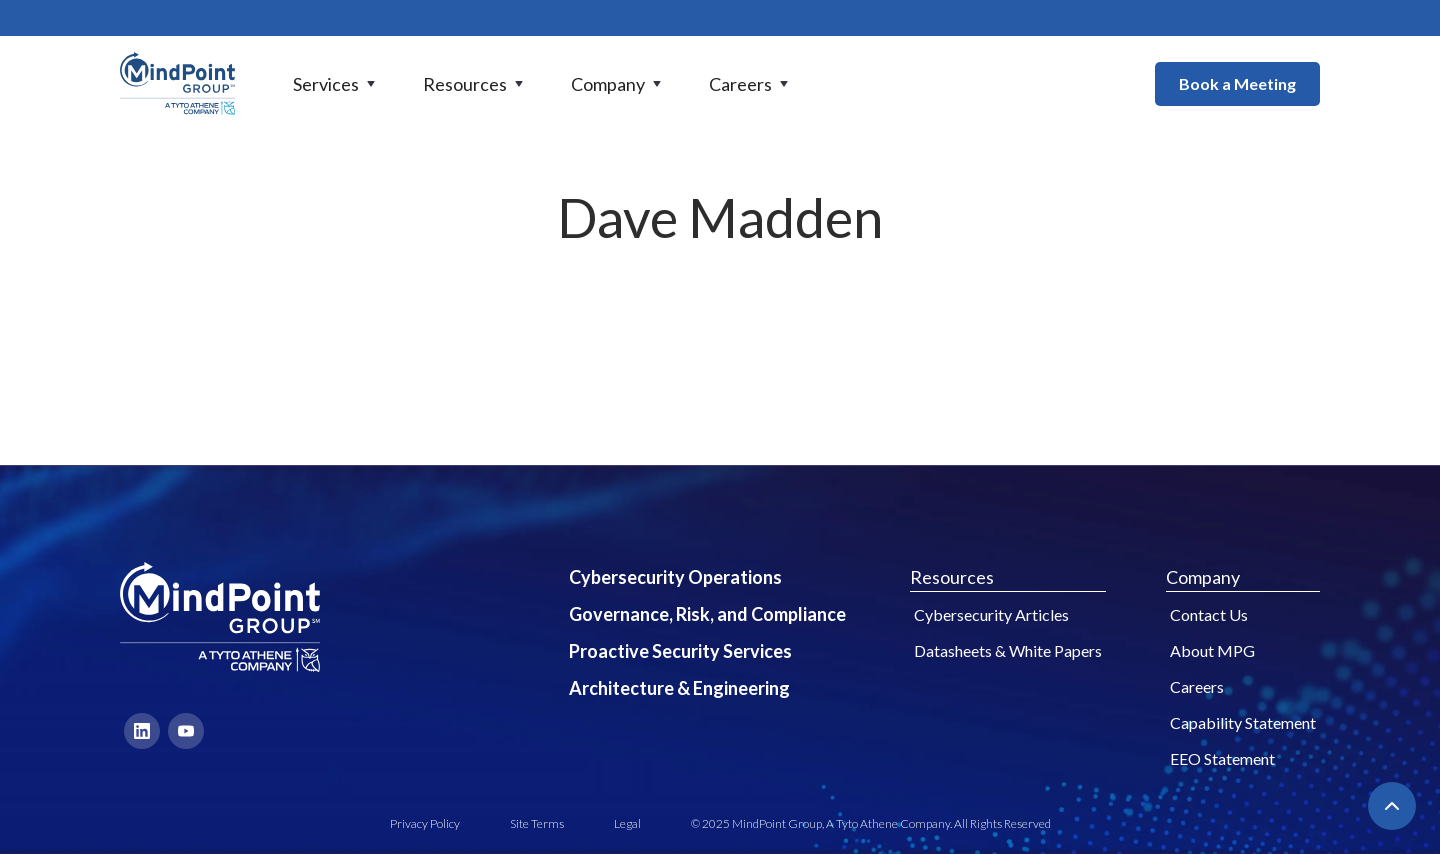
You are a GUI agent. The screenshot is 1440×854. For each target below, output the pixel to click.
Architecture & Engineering (679, 688)
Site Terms (537, 823)
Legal (627, 823)
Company (1203, 577)
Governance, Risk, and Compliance (707, 614)
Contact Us (1209, 614)
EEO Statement (1222, 758)
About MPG (1212, 650)
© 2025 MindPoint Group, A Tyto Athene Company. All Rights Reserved (871, 823)
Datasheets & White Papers (1008, 650)
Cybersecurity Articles (991, 614)
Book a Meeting (1237, 83)
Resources (952, 577)
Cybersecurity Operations (675, 577)
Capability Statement (1243, 722)
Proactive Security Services (680, 651)
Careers (1197, 686)
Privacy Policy (425, 823)
